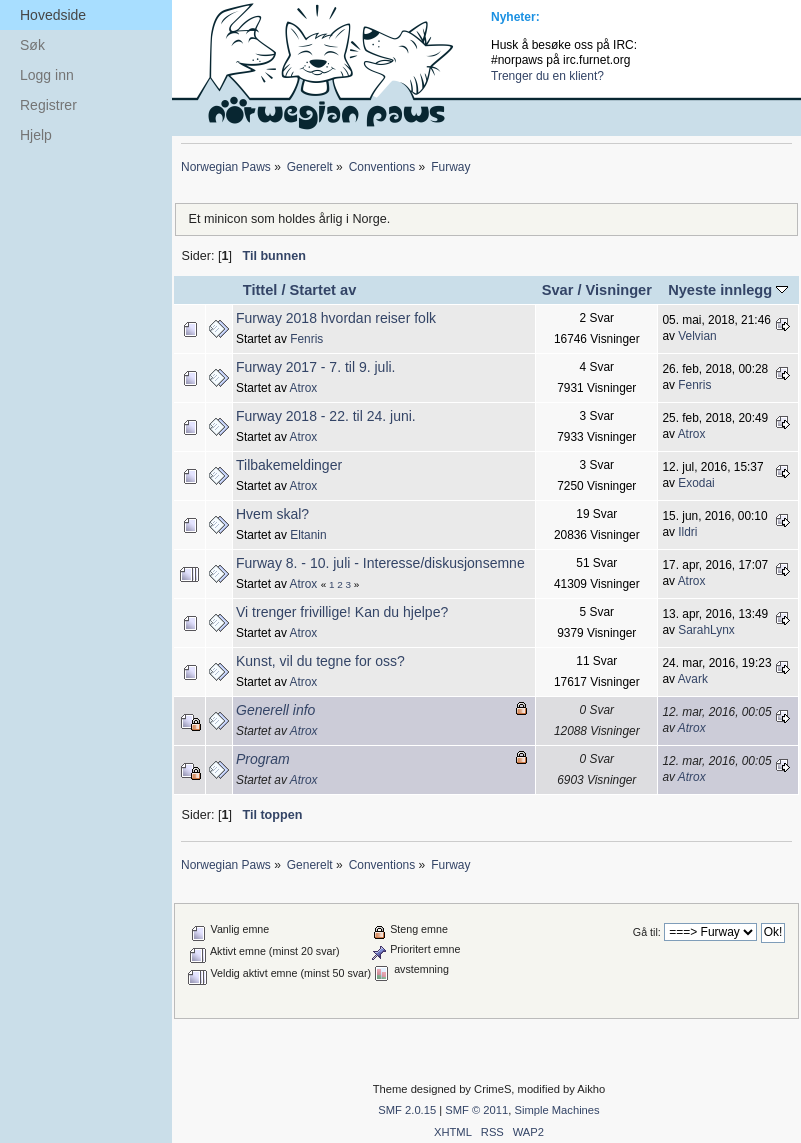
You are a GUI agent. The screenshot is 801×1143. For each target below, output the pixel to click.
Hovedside (53, 15)
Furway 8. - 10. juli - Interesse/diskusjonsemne (380, 563)
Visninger (619, 290)
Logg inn (47, 75)
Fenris (306, 339)
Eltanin (308, 535)
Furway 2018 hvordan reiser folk (336, 318)
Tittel (260, 290)
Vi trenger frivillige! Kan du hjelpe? (342, 612)
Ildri (687, 532)
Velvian (697, 336)
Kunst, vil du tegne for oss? (320, 661)
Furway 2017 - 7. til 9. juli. (316, 367)
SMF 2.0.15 (407, 1110)
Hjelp (36, 135)
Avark (693, 679)
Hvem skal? (272, 514)
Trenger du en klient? (547, 76)
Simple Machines (556, 1110)
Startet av (323, 290)
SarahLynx (706, 630)
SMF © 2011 (476, 1110)
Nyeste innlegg (728, 290)
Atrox (304, 388)
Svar (558, 290)
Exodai (696, 483)
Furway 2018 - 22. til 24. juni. (326, 416)
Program (263, 759)
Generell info (275, 710)
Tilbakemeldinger (289, 465)
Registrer (48, 105)
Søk (32, 45)
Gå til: (647, 932)
